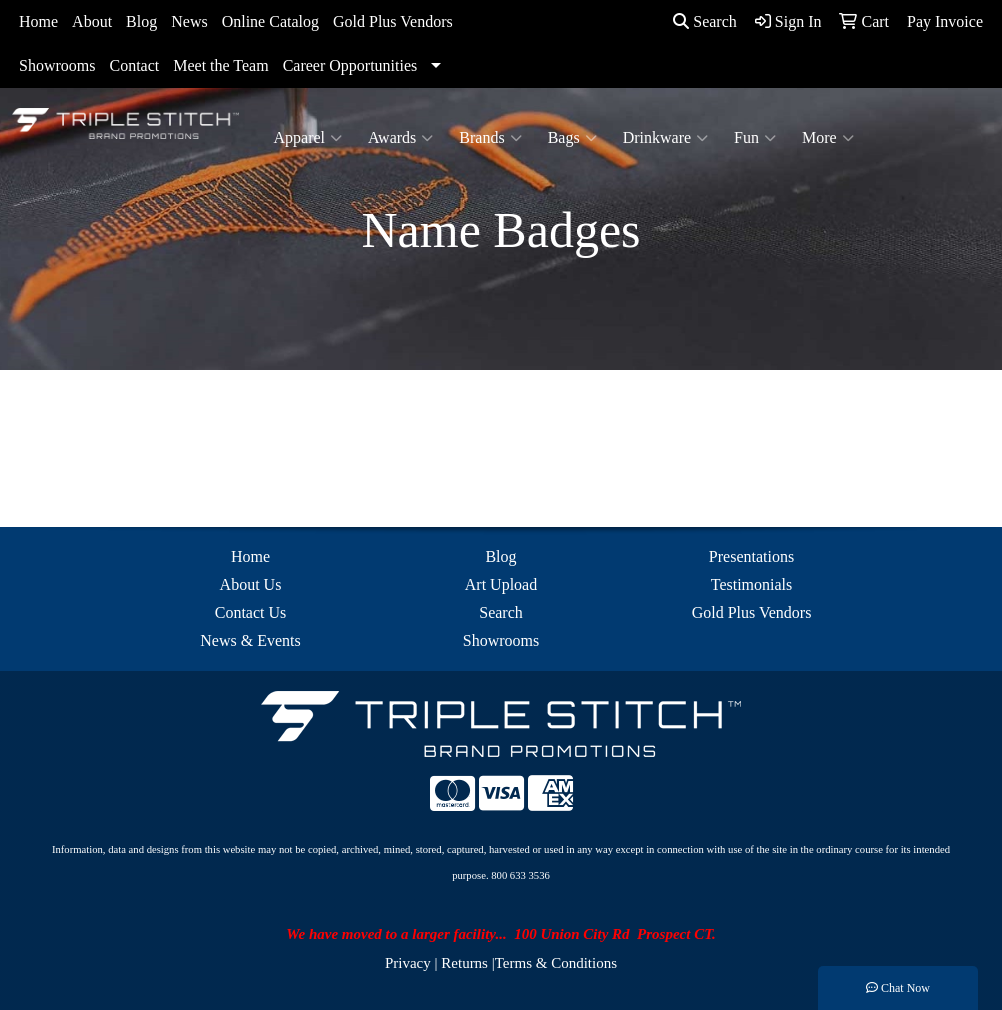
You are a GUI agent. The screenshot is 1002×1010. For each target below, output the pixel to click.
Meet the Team (220, 65)
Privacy (408, 963)
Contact (134, 65)
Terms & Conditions (556, 963)
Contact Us (251, 612)
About (92, 21)
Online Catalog (270, 21)
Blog (141, 21)
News (189, 21)
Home (38, 21)
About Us (251, 584)
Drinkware (665, 138)
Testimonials (752, 584)
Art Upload (501, 584)
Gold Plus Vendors (393, 21)
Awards (400, 138)
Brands (490, 138)
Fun (755, 138)
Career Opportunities (350, 65)
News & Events (250, 640)
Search (705, 21)
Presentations (751, 556)
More (828, 138)
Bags (572, 138)
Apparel (308, 138)
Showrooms (57, 65)
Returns (464, 963)
